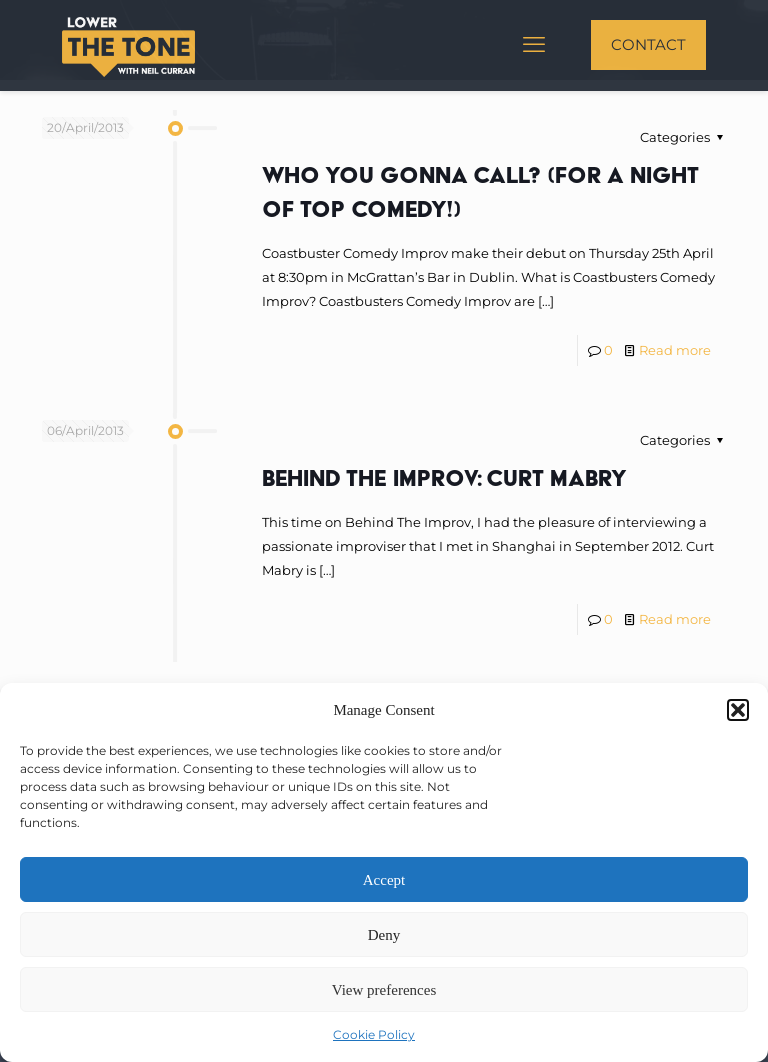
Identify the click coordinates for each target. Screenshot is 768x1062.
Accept (384, 880)
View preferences (384, 990)
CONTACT (648, 44)
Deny (384, 935)
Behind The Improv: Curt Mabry (444, 477)
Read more (675, 350)
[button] (738, 710)
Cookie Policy (374, 1034)
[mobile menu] (534, 45)
